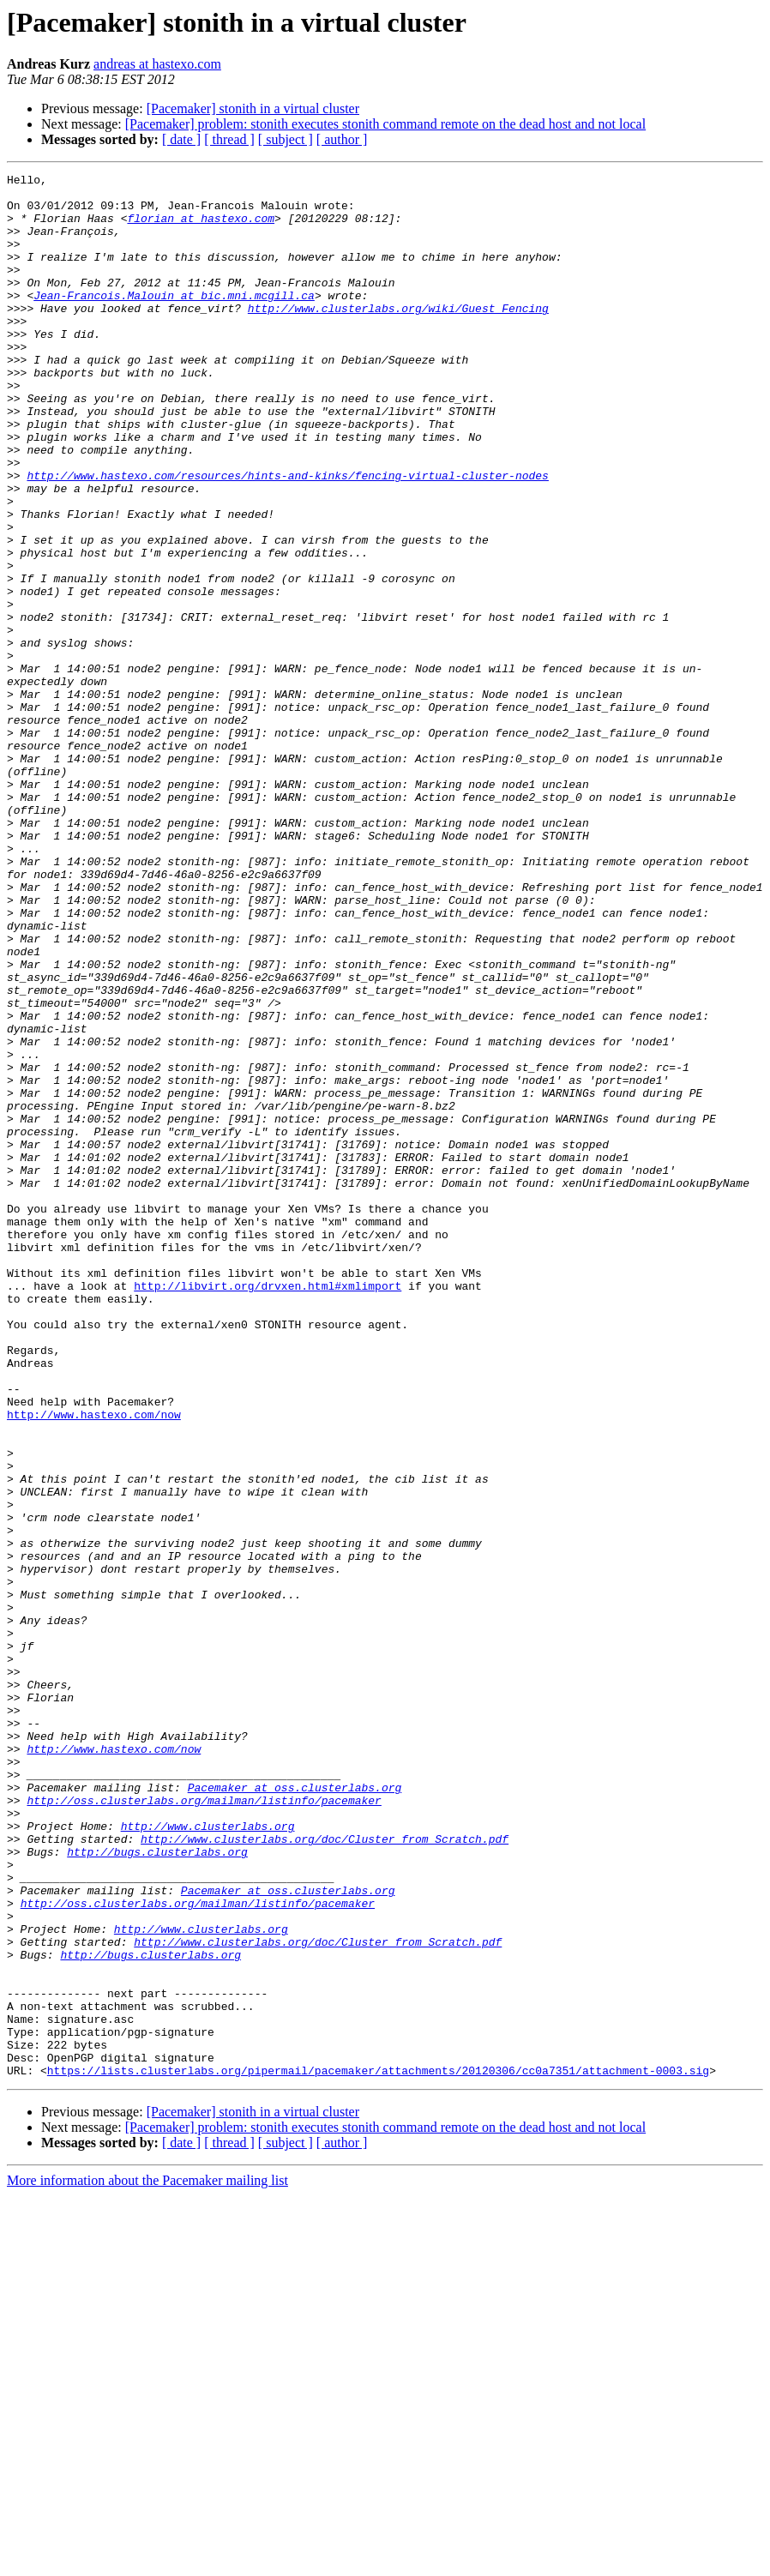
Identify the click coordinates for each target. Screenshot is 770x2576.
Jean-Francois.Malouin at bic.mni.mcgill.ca (174, 320)
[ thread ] (229, 139)
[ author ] (342, 139)
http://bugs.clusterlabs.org (157, 2188)
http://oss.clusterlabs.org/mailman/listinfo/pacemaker (204, 2126)
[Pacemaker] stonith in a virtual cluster (253, 108)
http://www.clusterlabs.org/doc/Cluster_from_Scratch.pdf (324, 2173)
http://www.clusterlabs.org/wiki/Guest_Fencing (398, 336)
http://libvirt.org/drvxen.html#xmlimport (267, 1509)
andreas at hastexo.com (157, 64)
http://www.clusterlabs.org (208, 2157)
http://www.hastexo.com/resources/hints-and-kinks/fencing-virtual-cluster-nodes (287, 537)
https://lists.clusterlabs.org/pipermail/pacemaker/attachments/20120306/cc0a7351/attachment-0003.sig (378, 2451)
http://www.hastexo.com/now (94, 1663)
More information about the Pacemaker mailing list (147, 2561)
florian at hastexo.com (200, 228)
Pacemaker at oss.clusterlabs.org (295, 2111)
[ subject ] (285, 139)
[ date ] (181, 139)
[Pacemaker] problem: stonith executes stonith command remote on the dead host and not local (385, 124)
